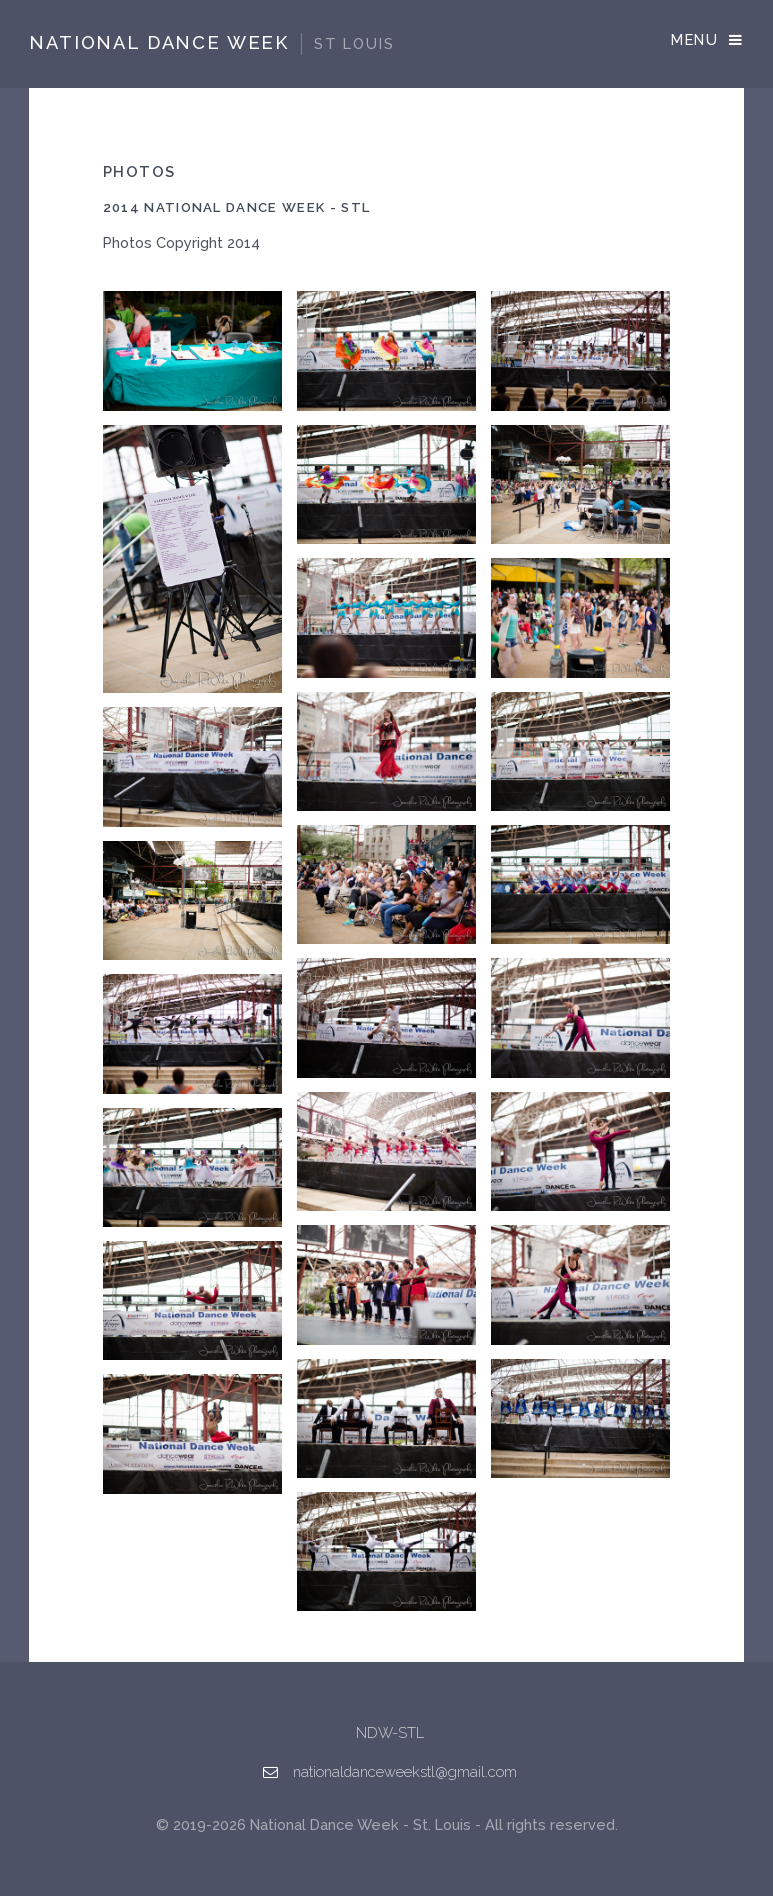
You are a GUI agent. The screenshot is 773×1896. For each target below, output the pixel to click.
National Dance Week (211, 43)
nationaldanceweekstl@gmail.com (405, 1771)
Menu (694, 39)
